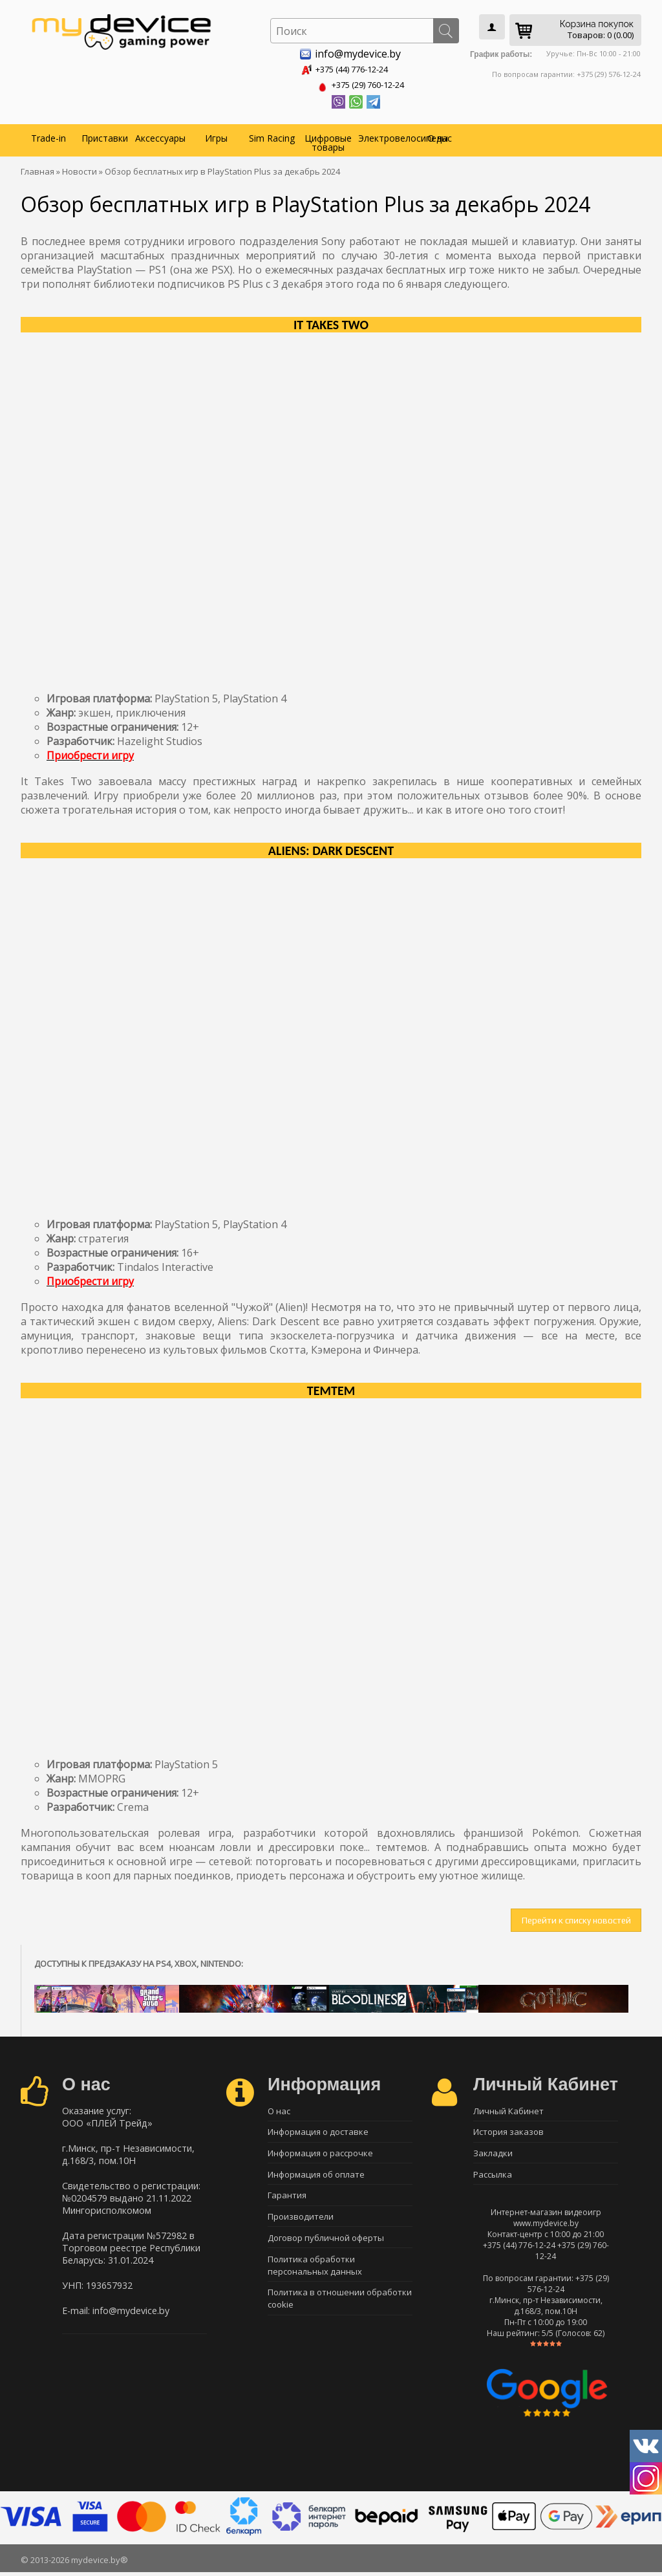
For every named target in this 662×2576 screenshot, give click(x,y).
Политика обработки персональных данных (315, 2273)
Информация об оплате (316, 2177)
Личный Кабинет (508, 2109)
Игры (216, 135)
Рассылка (492, 2177)
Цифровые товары (328, 140)
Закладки (493, 2154)
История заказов (508, 2132)
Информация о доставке (318, 2132)
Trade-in (48, 135)
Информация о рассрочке (320, 2154)
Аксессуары (160, 135)
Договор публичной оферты (326, 2245)
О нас (439, 135)
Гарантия (287, 2199)
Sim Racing (272, 135)
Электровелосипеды (384, 135)
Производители (301, 2222)
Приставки (104, 135)
